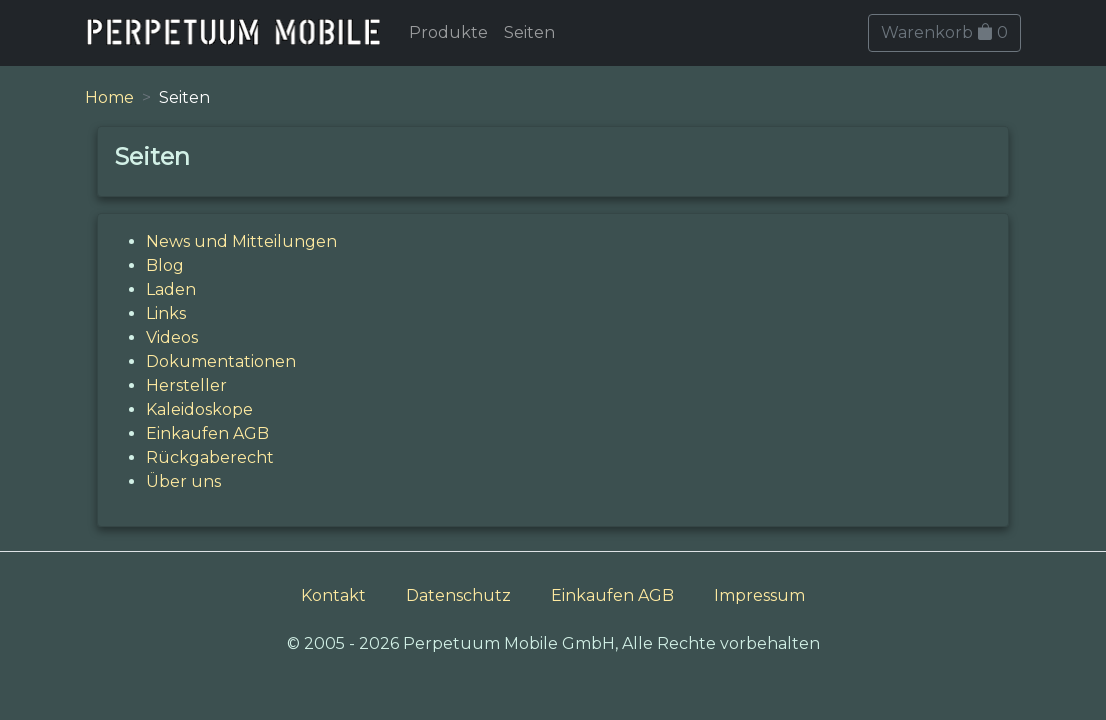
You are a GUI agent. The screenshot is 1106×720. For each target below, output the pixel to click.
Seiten (529, 32)
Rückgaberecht (210, 457)
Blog (165, 265)
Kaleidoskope (199, 409)
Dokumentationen (221, 361)
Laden (171, 289)
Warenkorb (944, 32)
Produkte (448, 32)
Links (166, 313)
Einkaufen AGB (207, 433)
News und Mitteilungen (241, 241)
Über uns (183, 481)
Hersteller (186, 385)
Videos (172, 337)
